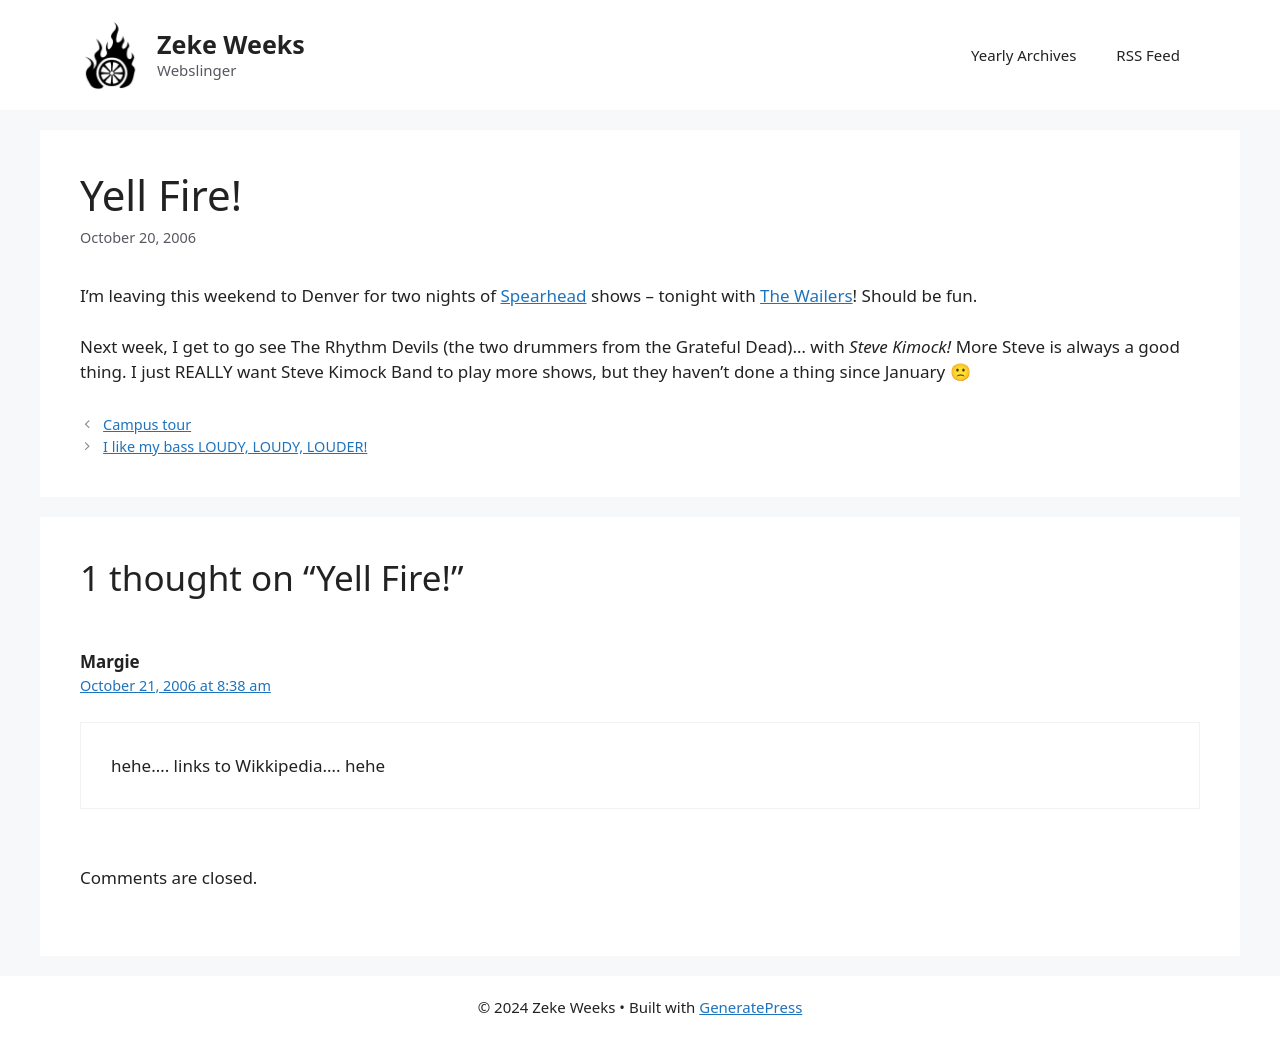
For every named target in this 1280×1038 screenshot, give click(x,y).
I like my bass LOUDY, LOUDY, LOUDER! (235, 446)
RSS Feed (1148, 55)
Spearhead (544, 295)
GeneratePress (750, 1007)
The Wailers (806, 295)
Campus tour (147, 424)
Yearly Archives (1023, 55)
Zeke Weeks (231, 44)
